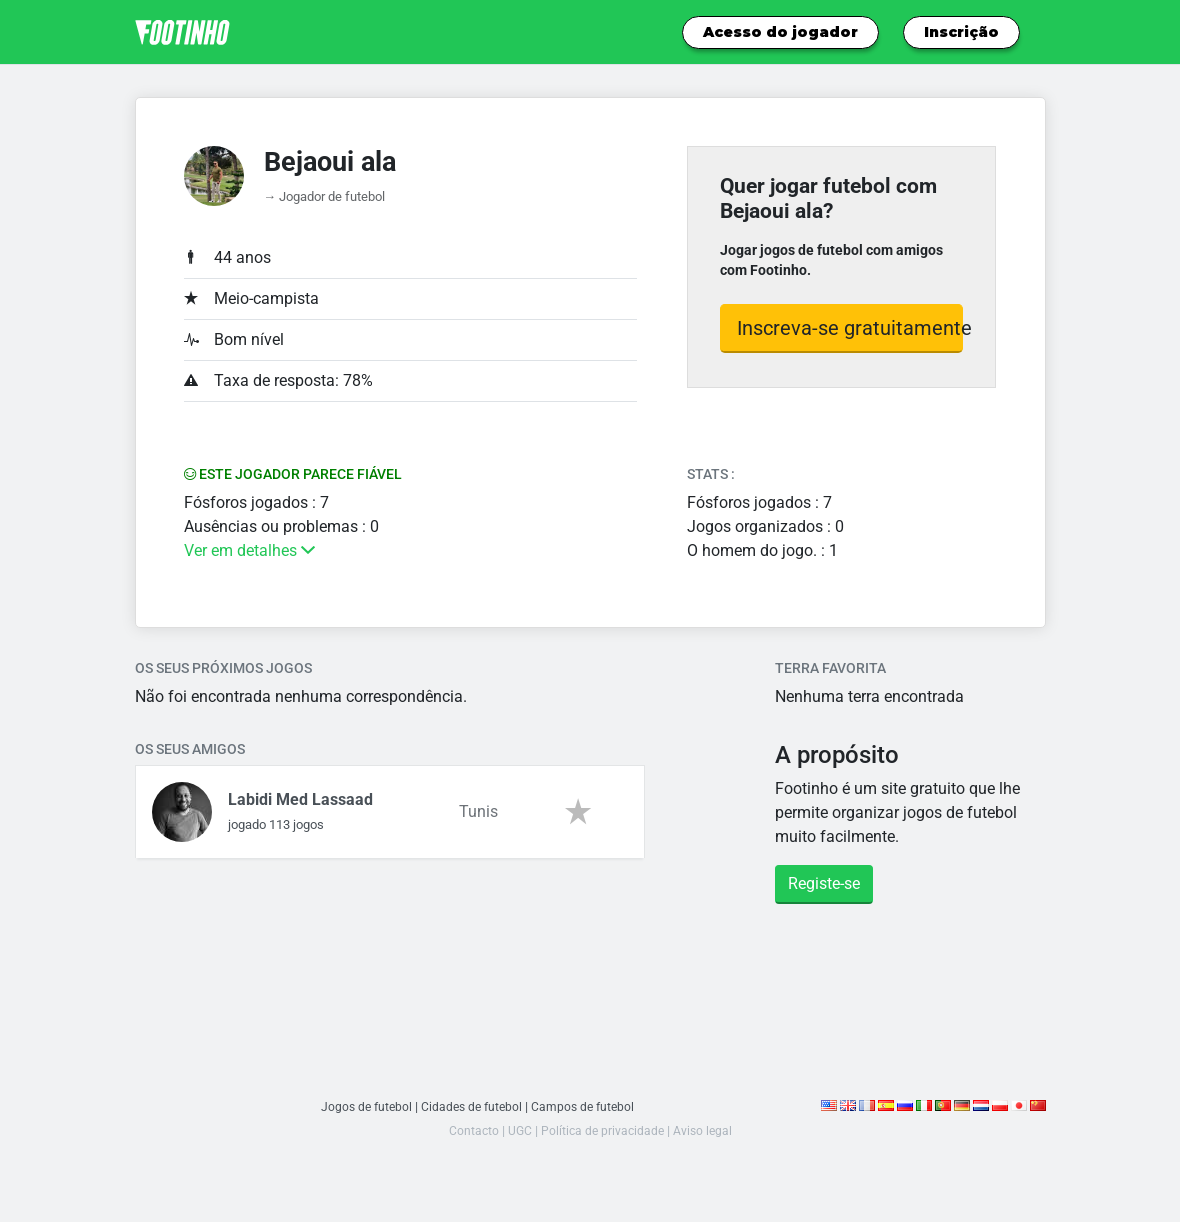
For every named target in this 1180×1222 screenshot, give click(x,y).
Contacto (470, 1130)
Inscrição (961, 32)
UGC (517, 1130)
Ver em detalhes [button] (249, 550)
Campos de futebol (587, 1106)
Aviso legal (705, 1130)
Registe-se (824, 883)
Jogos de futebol (362, 1106)
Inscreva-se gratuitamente (850, 328)
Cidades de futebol (472, 1106)
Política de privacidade (602, 1130)
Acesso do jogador (780, 32)
